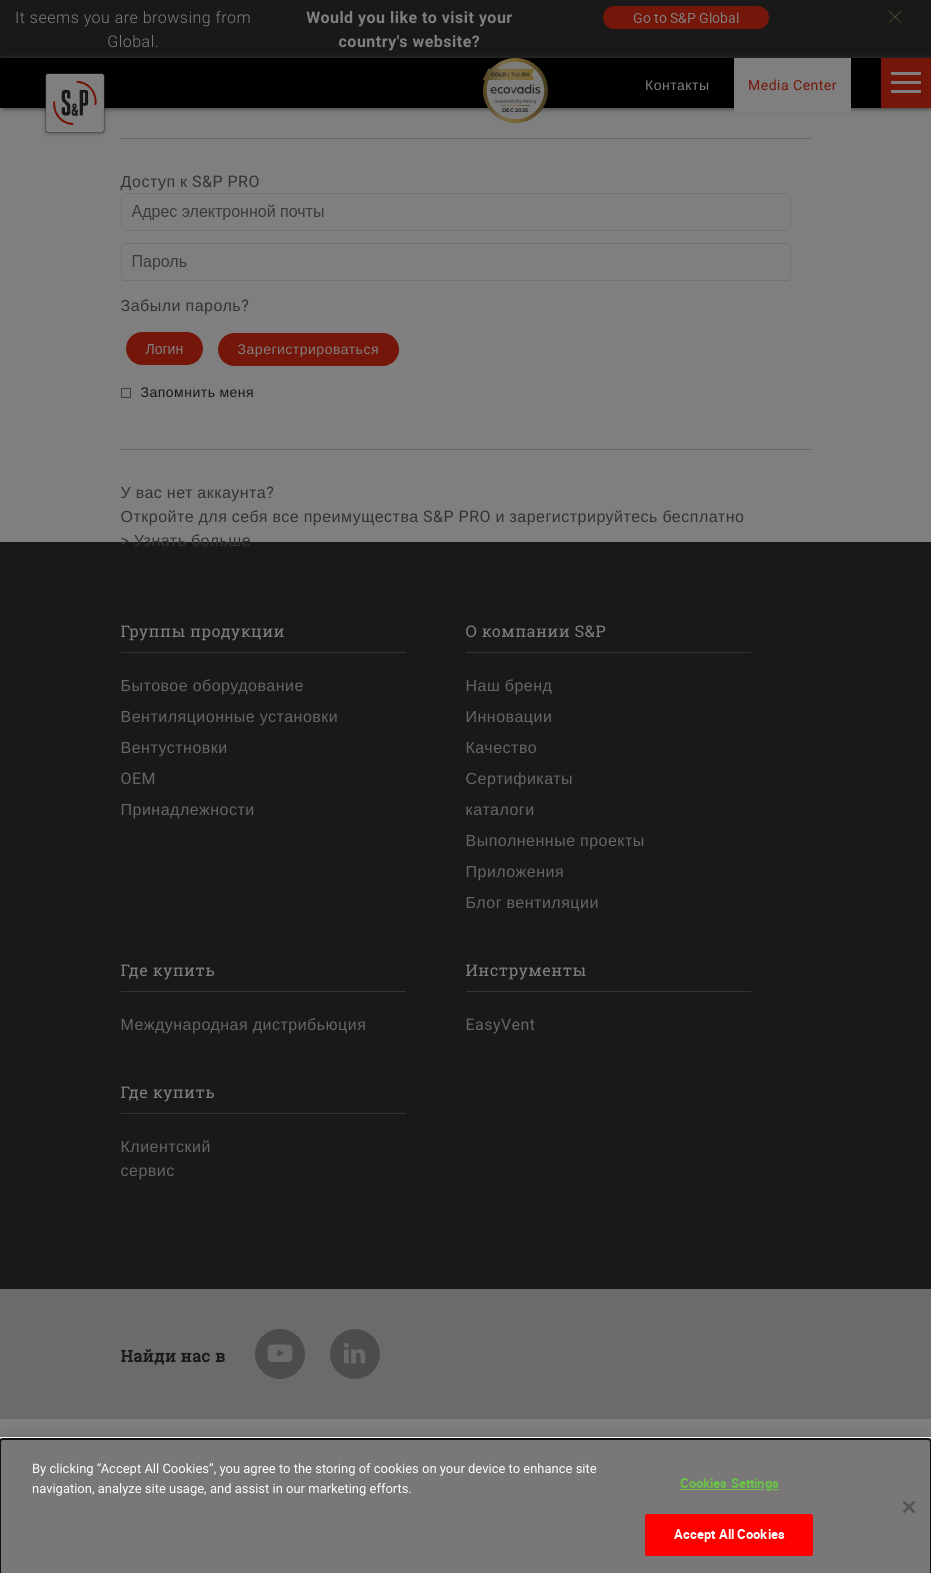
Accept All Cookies (729, 1544)
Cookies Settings (729, 1494)
